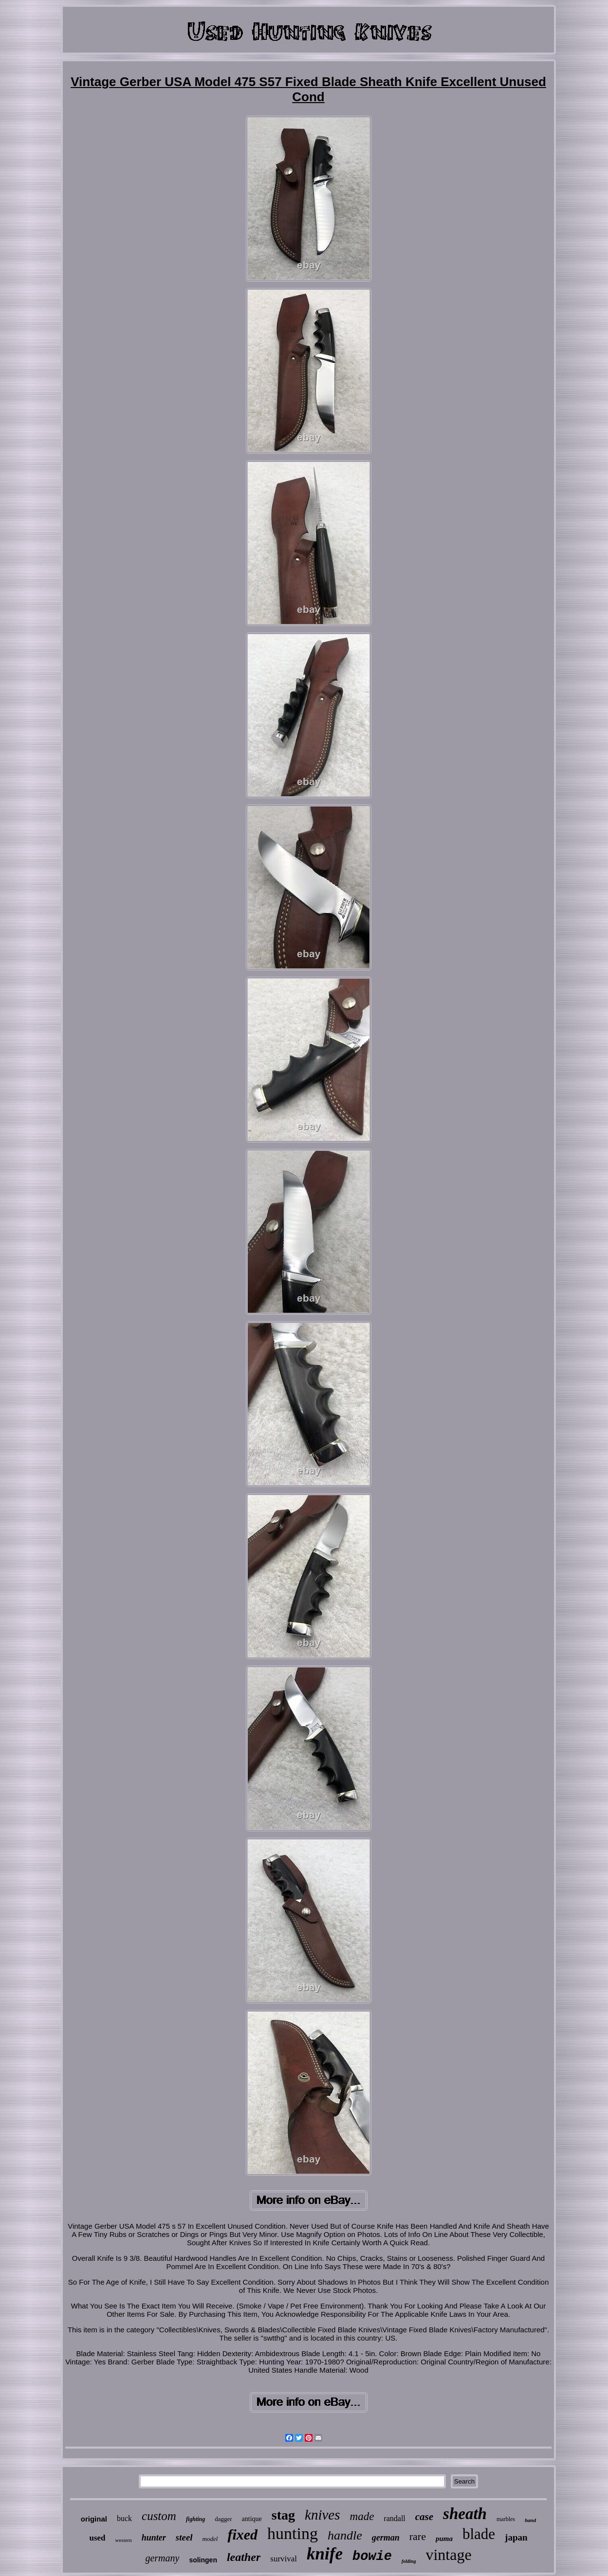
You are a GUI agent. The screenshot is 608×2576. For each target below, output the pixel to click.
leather (243, 2557)
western (123, 2540)
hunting (292, 2533)
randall (394, 2518)
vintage (448, 2554)
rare (417, 2536)
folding (409, 2561)
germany (162, 2558)
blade (478, 2533)
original (94, 2519)
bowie (372, 2556)
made (362, 2516)
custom (159, 2515)
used (97, 2537)
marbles (506, 2519)
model (210, 2538)
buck (124, 2518)
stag (283, 2514)
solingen (203, 2560)
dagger (223, 2518)
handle (345, 2535)
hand (530, 2520)
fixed (242, 2534)
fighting (195, 2519)
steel (184, 2537)
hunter (154, 2537)
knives (322, 2514)
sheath (465, 2513)
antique (252, 2518)
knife (325, 2553)
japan (516, 2537)
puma (444, 2538)
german (386, 2537)
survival (283, 2558)
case (424, 2516)
